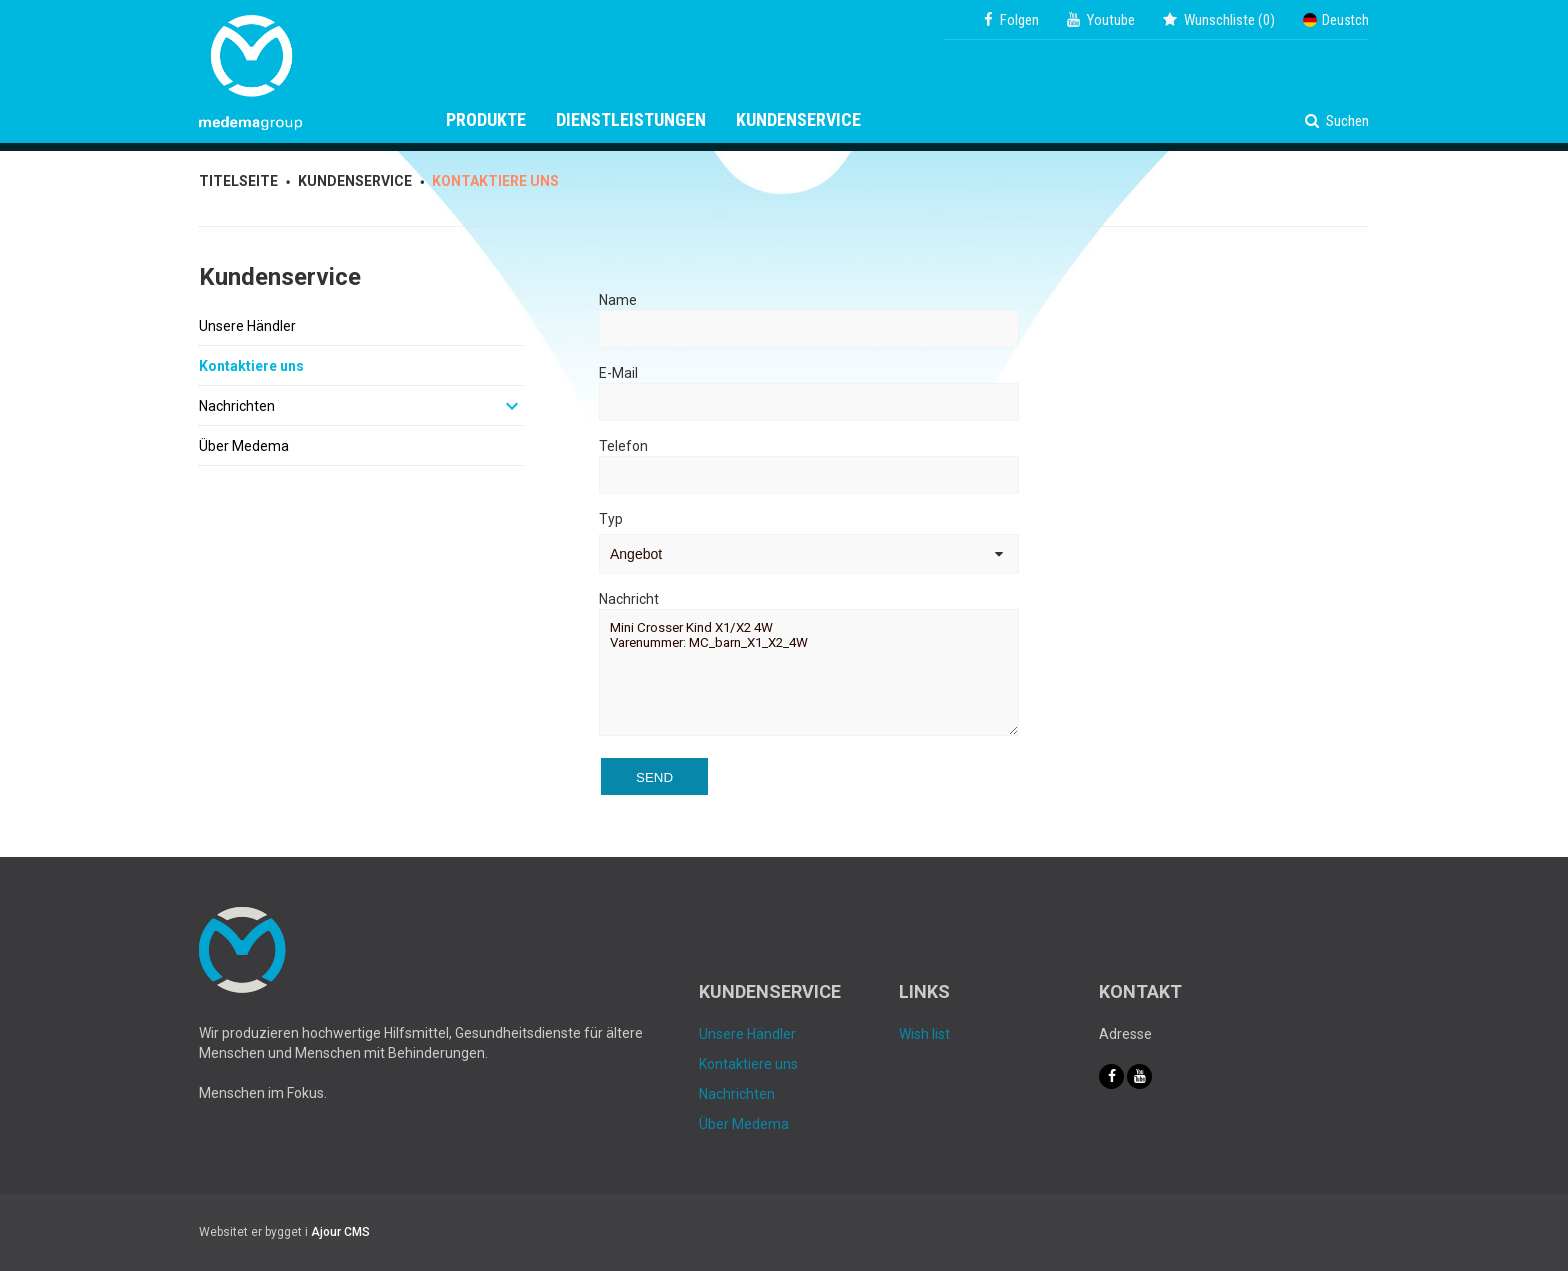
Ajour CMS (340, 1232)
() (1219, 20)
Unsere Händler (247, 326)
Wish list (924, 1034)
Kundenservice (798, 120)
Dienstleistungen (631, 120)
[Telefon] (809, 475)
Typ (611, 519)
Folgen (1011, 20)
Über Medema (244, 446)
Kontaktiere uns (251, 366)
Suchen (1337, 121)
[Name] (809, 329)
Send (654, 777)
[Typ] (809, 554)
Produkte (486, 120)
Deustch (1336, 20)
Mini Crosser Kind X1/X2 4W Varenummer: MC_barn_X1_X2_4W (809, 672)
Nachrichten (237, 406)
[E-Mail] (809, 402)
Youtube (1101, 20)
